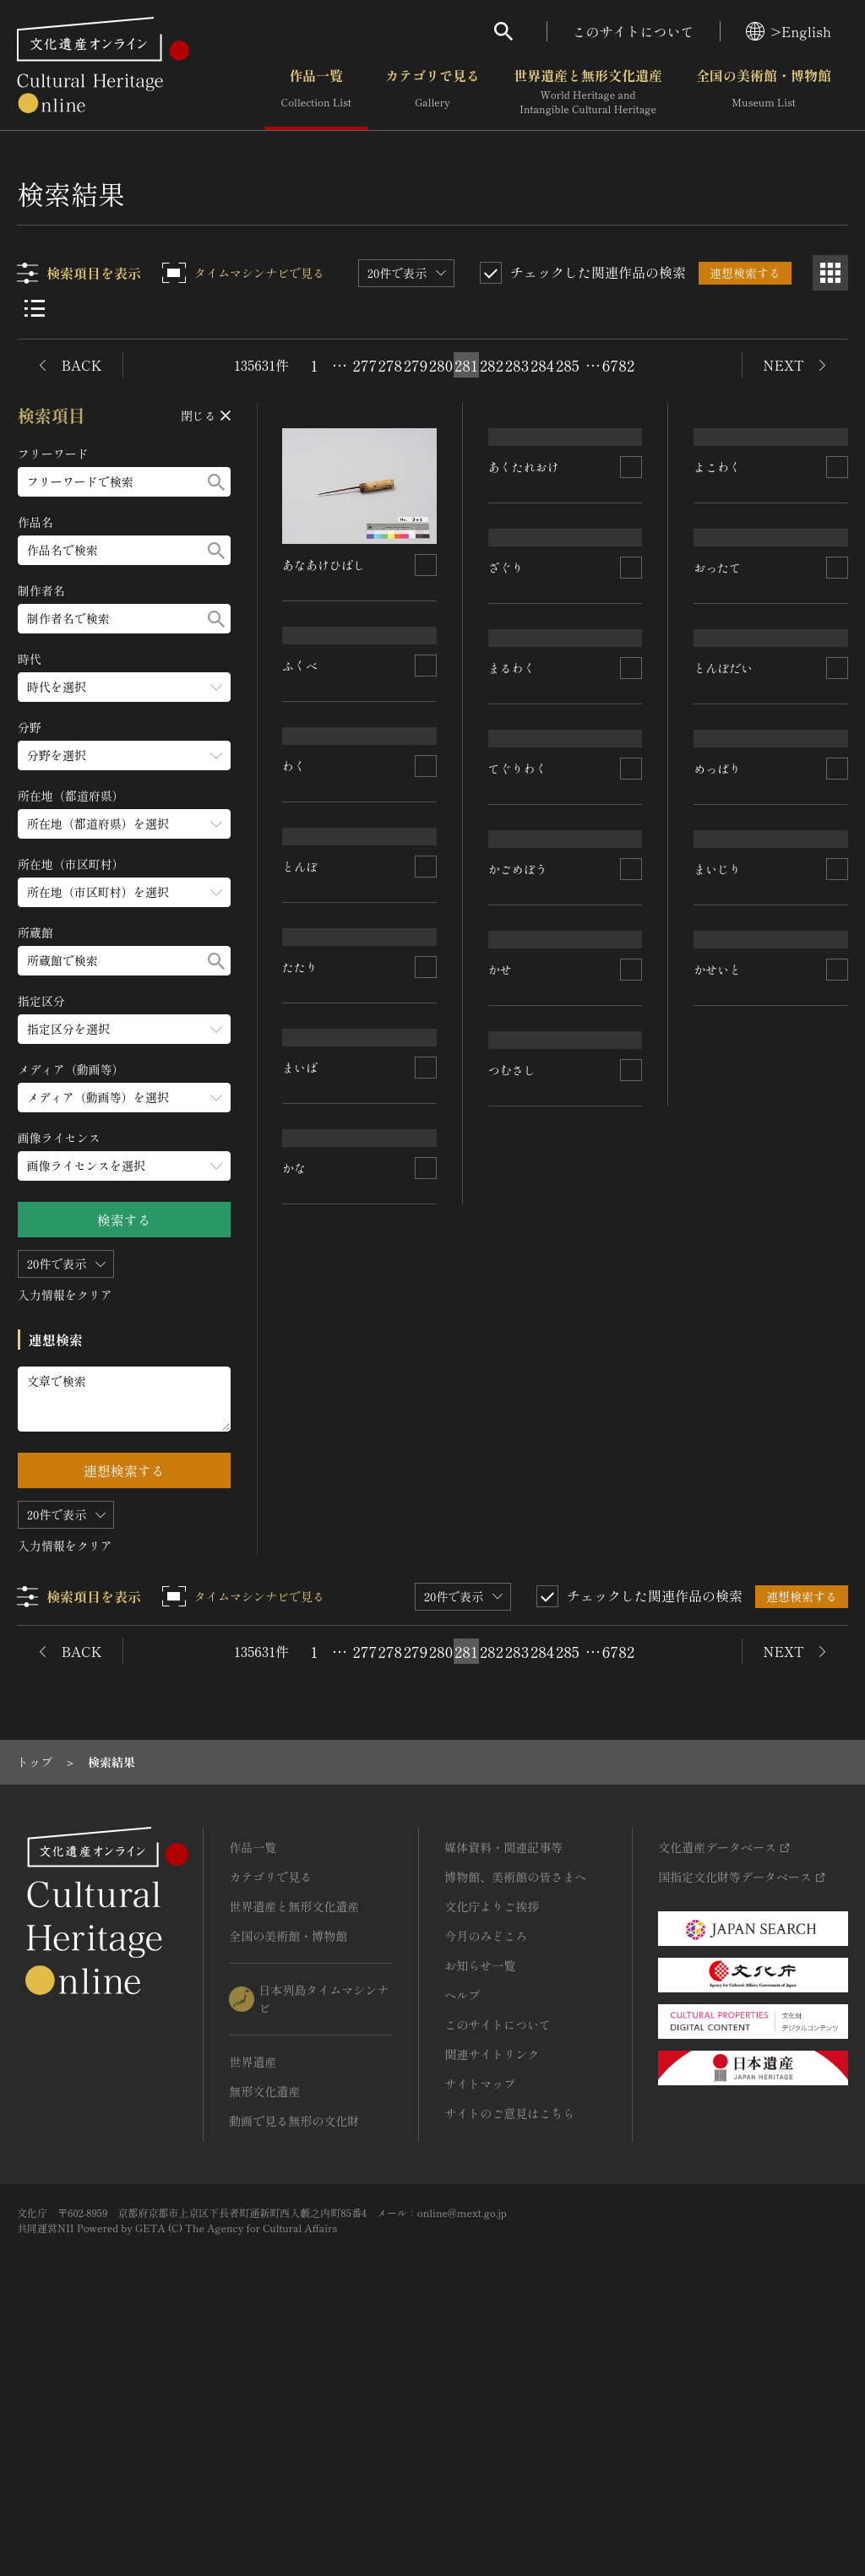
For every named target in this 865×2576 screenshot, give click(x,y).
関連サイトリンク (491, 2293)
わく (295, 961)
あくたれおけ (523, 565)
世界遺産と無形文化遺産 (588, 92)
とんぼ (300, 1159)
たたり (300, 1357)
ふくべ (300, 762)
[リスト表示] (34, 308)
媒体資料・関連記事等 (503, 2087)
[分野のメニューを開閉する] (124, 755)
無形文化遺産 (264, 2331)
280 (441, 365)
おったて (718, 769)
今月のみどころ (485, 2175)
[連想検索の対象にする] (426, 565)
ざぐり (506, 766)
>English (788, 31)
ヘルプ (462, 2234)
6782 (618, 365)
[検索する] (216, 482)
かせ (500, 1560)
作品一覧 (316, 92)
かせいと (718, 1562)
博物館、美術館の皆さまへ (515, 2116)
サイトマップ (479, 2323)
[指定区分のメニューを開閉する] (124, 1029)
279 (416, 365)
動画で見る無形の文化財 (294, 2360)
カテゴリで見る (432, 92)
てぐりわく (517, 1163)
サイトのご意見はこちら (509, 2353)
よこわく (718, 570)
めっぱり (718, 1165)
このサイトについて (633, 31)
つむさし (512, 1758)
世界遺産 (252, 2301)
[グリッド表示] (830, 273)
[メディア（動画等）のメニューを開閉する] (124, 1097)
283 (517, 365)
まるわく (512, 965)
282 (491, 365)
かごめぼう (517, 1361)
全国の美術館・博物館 (763, 92)
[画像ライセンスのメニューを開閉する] (124, 1166)
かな (295, 1754)
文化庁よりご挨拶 (491, 2146)
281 (466, 365)
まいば (300, 1555)
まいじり (718, 1364)
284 (542, 365)
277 (365, 365)
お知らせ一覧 (479, 2205)
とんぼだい (723, 967)
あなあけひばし (324, 565)
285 (567, 365)
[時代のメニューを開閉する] (124, 687)
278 (390, 365)
